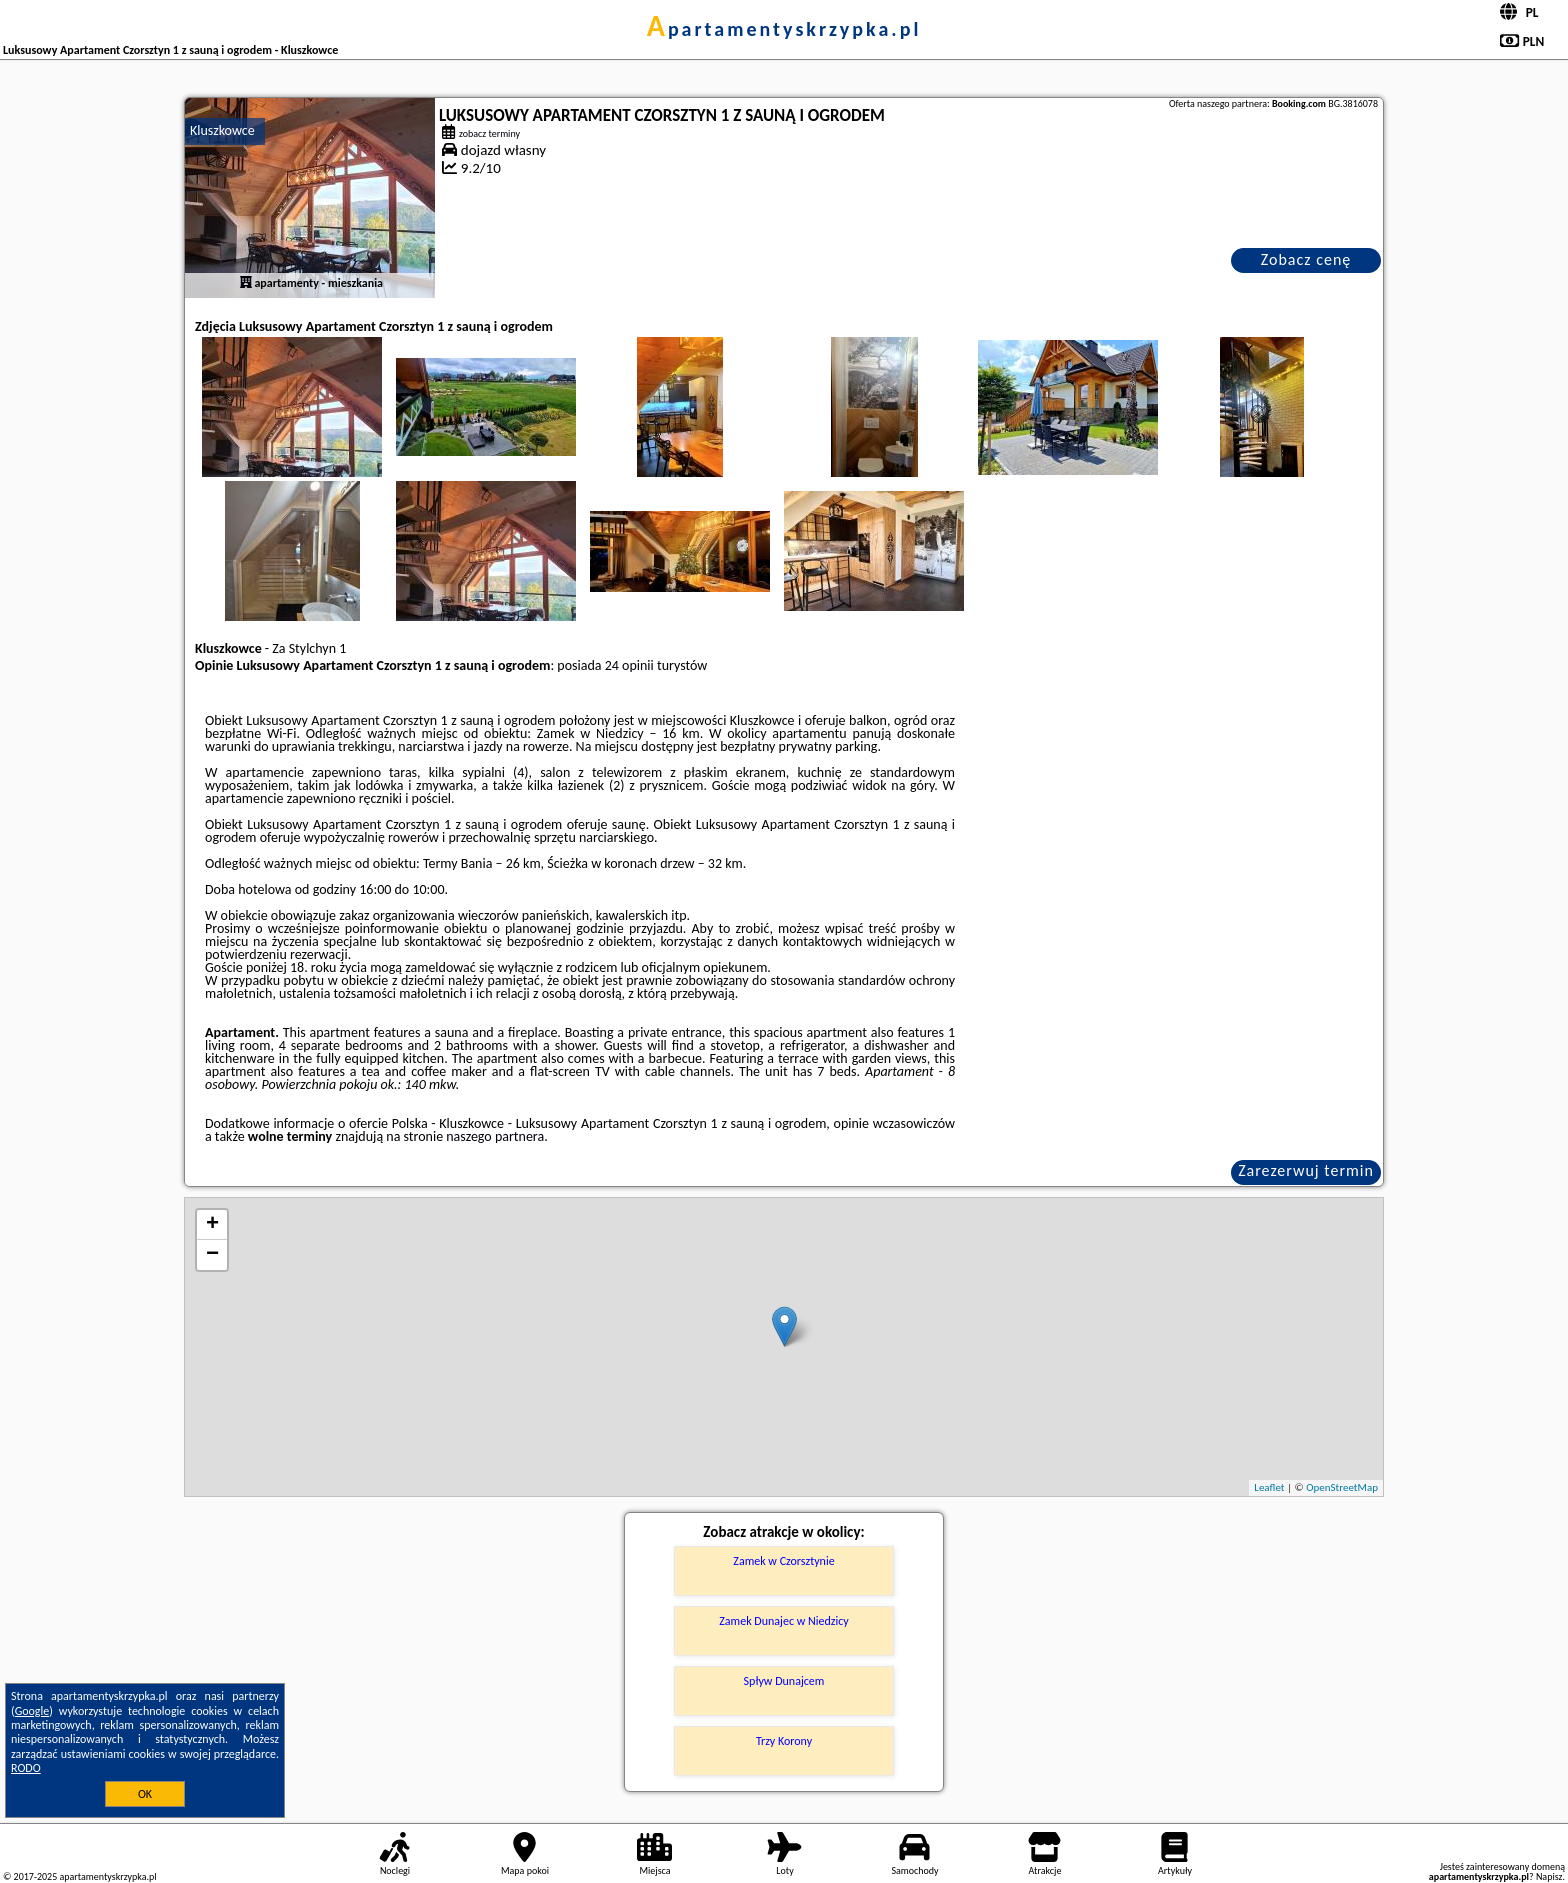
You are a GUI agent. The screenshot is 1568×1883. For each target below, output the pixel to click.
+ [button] (212, 1225)
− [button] (212, 1255)
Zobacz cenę (1306, 259)
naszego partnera (495, 1136)
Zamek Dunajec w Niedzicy (783, 1621)
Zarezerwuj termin (1306, 1170)
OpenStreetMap (1342, 1487)
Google (32, 1711)
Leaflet (1269, 1487)
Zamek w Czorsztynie (783, 1561)
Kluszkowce (222, 130)
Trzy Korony (784, 1741)
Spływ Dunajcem (784, 1681)
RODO (26, 1768)
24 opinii (629, 665)
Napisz (1549, 1876)
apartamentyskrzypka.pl (784, 29)
